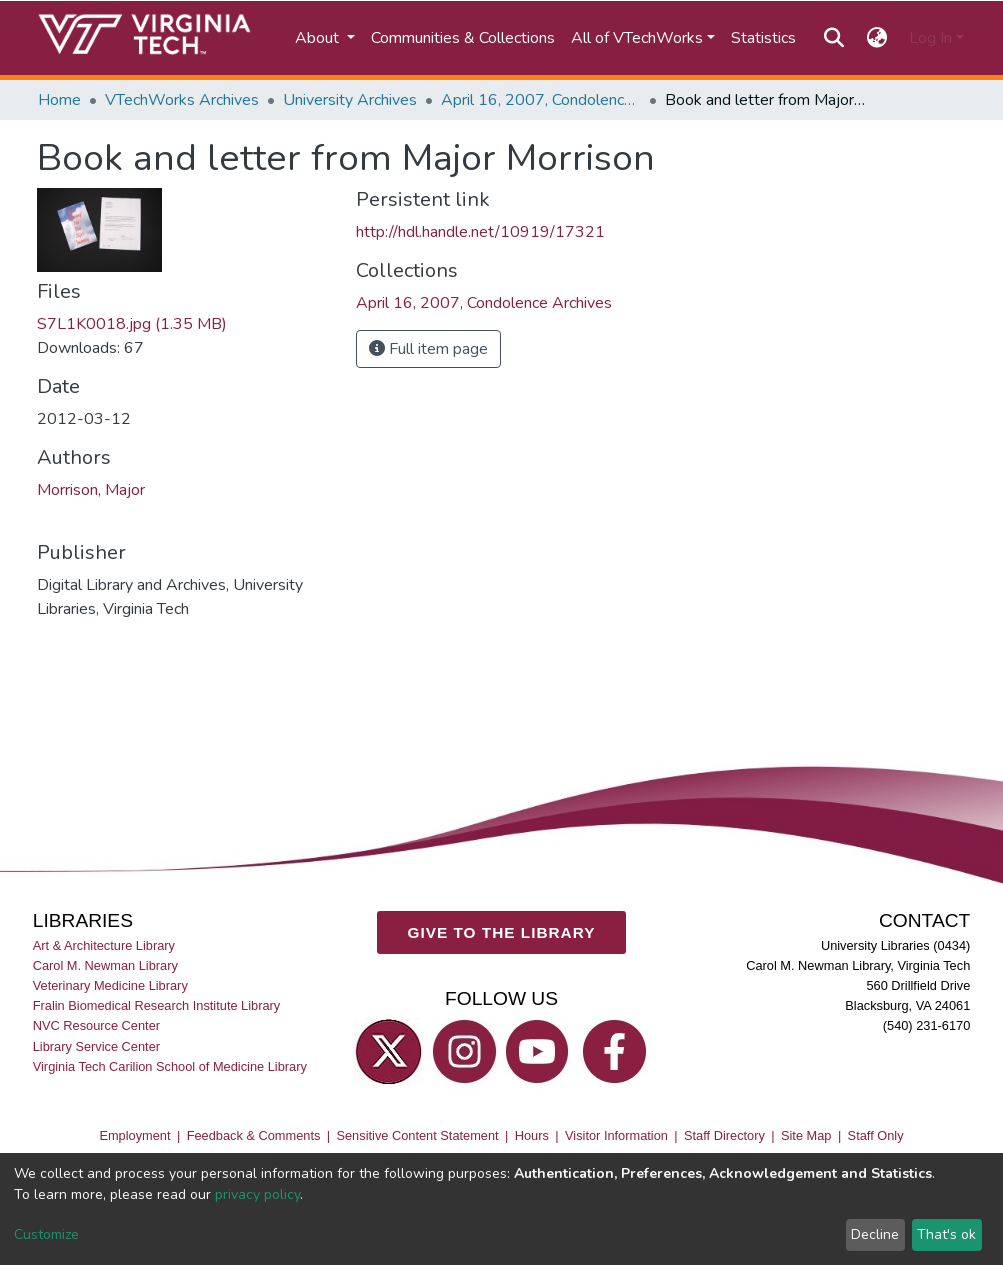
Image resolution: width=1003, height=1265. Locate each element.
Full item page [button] (428, 349)
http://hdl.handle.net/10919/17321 (480, 232)
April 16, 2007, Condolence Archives (541, 100)
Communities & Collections (463, 38)
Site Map (806, 1135)
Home (59, 100)
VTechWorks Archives (182, 100)
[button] (876, 38)
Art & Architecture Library (104, 945)
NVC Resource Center (96, 1025)
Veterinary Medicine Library (110, 985)
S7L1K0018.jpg (132, 324)
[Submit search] (834, 38)
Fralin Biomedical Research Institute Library (157, 1005)
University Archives (350, 100)
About (319, 38)
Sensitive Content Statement (417, 1135)
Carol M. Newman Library (105, 965)
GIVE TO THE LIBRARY (502, 931)
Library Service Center (96, 1045)
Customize (46, 1234)
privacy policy (257, 1194)
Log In (930, 38)
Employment (134, 1135)
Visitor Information (616, 1135)
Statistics (763, 38)
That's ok (946, 1234)
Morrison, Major (91, 490)
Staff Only (876, 1135)
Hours (532, 1135)
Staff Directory (724, 1135)
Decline (875, 1234)
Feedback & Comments (254, 1135)
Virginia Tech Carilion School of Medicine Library (170, 1065)
